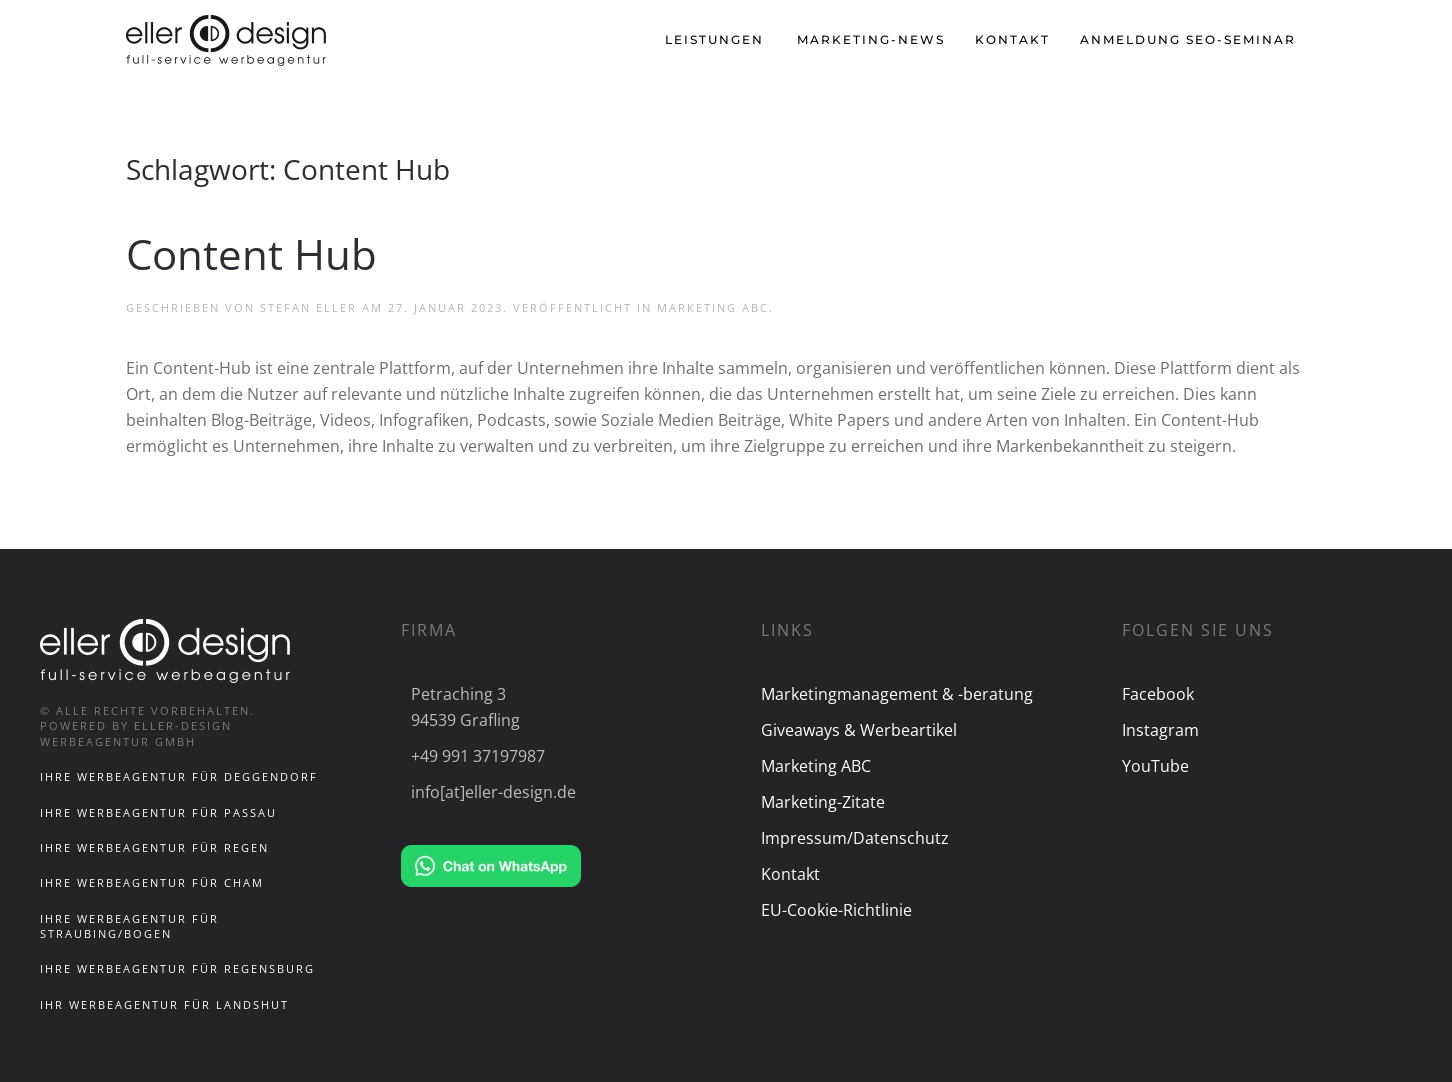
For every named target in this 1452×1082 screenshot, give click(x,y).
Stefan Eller (308, 307)
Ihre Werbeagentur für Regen (154, 847)
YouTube (1155, 766)
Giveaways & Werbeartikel (859, 730)
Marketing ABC (713, 307)
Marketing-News (871, 39)
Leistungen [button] (714, 39)
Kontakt (1012, 39)
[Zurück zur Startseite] (228, 40)
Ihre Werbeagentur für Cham (152, 882)
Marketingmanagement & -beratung (897, 694)
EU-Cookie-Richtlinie (836, 910)
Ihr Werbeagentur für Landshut (164, 1004)
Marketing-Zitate (823, 802)
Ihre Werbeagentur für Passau (158, 812)
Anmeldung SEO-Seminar (1188, 39)
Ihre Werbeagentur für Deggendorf (179, 776)
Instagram (1160, 730)
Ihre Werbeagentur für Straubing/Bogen (129, 926)
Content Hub (251, 253)
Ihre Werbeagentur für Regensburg (177, 968)
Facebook (1158, 694)
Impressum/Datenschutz (855, 838)
